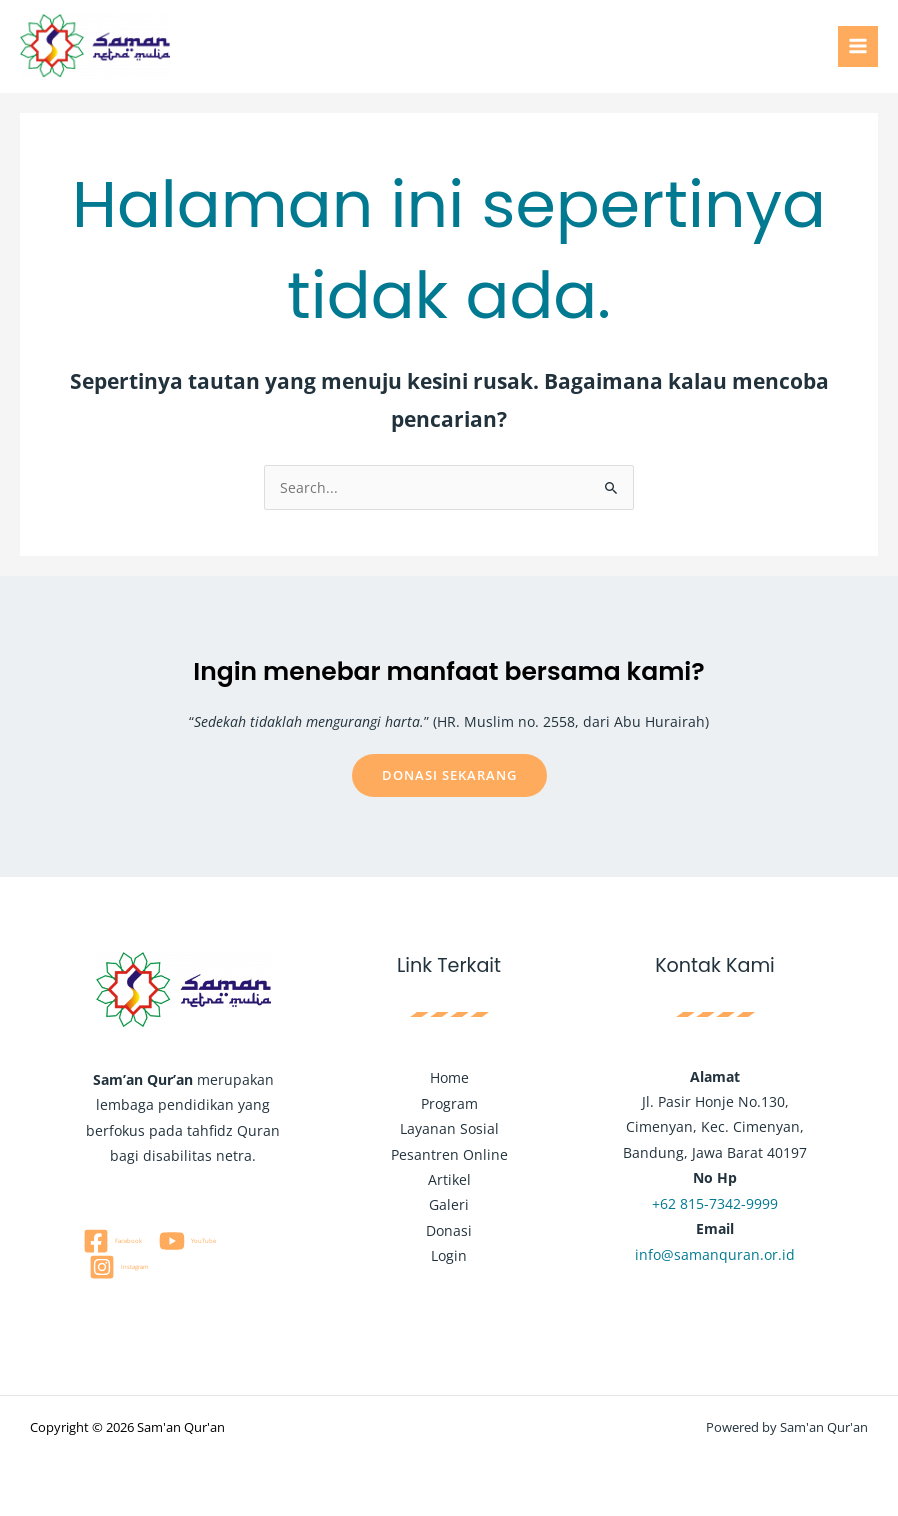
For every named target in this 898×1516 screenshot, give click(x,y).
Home (449, 1077)
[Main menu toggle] (858, 46)
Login (449, 1255)
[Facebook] (112, 1241)
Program (449, 1103)
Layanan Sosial (449, 1128)
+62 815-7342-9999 (715, 1203)
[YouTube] (187, 1241)
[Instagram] (118, 1267)
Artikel (449, 1179)
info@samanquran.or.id (715, 1254)
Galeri (449, 1204)
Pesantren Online (449, 1154)
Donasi (449, 1230)
